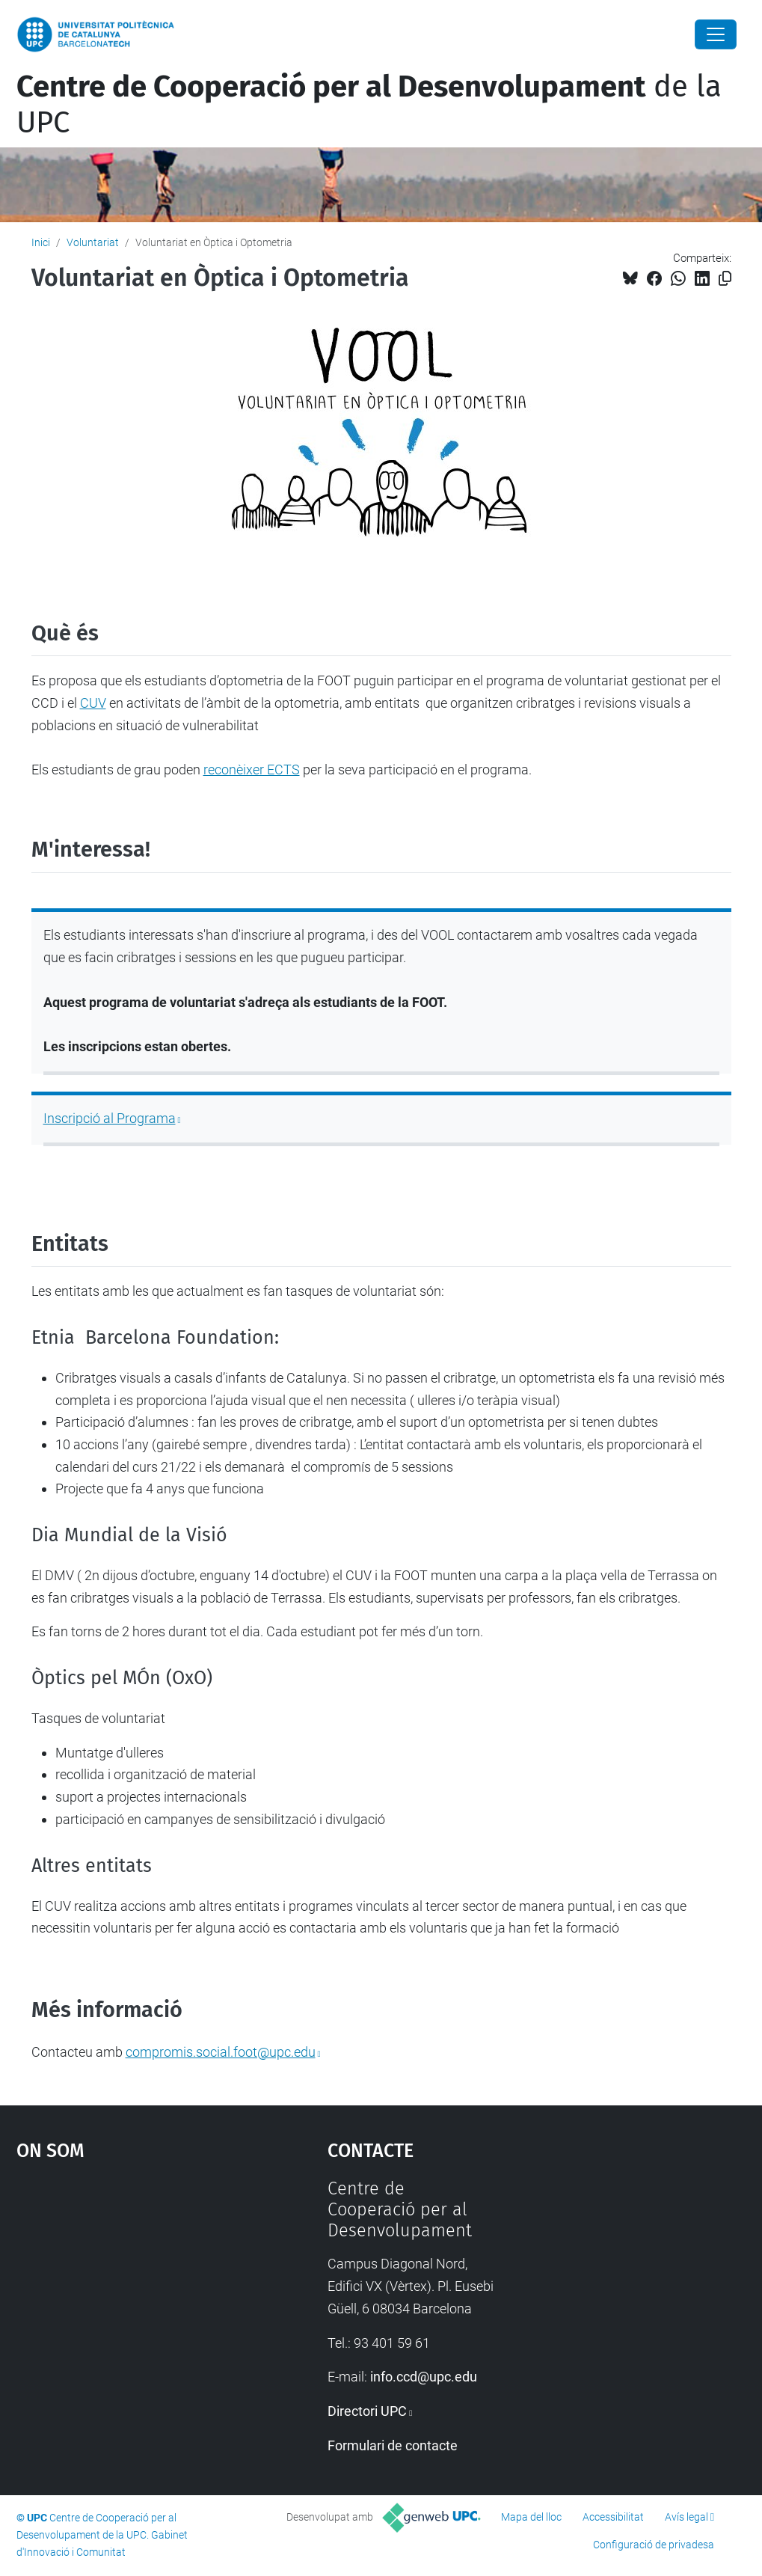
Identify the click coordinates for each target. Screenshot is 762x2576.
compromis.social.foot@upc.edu (221, 2052)
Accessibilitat (613, 2517)
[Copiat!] (725, 278)
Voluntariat (93, 242)
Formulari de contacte (393, 2445)
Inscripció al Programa (109, 1118)
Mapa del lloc (531, 2517)
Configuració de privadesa (653, 2545)
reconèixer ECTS (251, 769)
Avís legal (686, 2517)
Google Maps (132, 2290)
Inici (40, 242)
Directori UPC (367, 2411)
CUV (93, 703)
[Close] (716, 34)
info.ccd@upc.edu (423, 2376)
